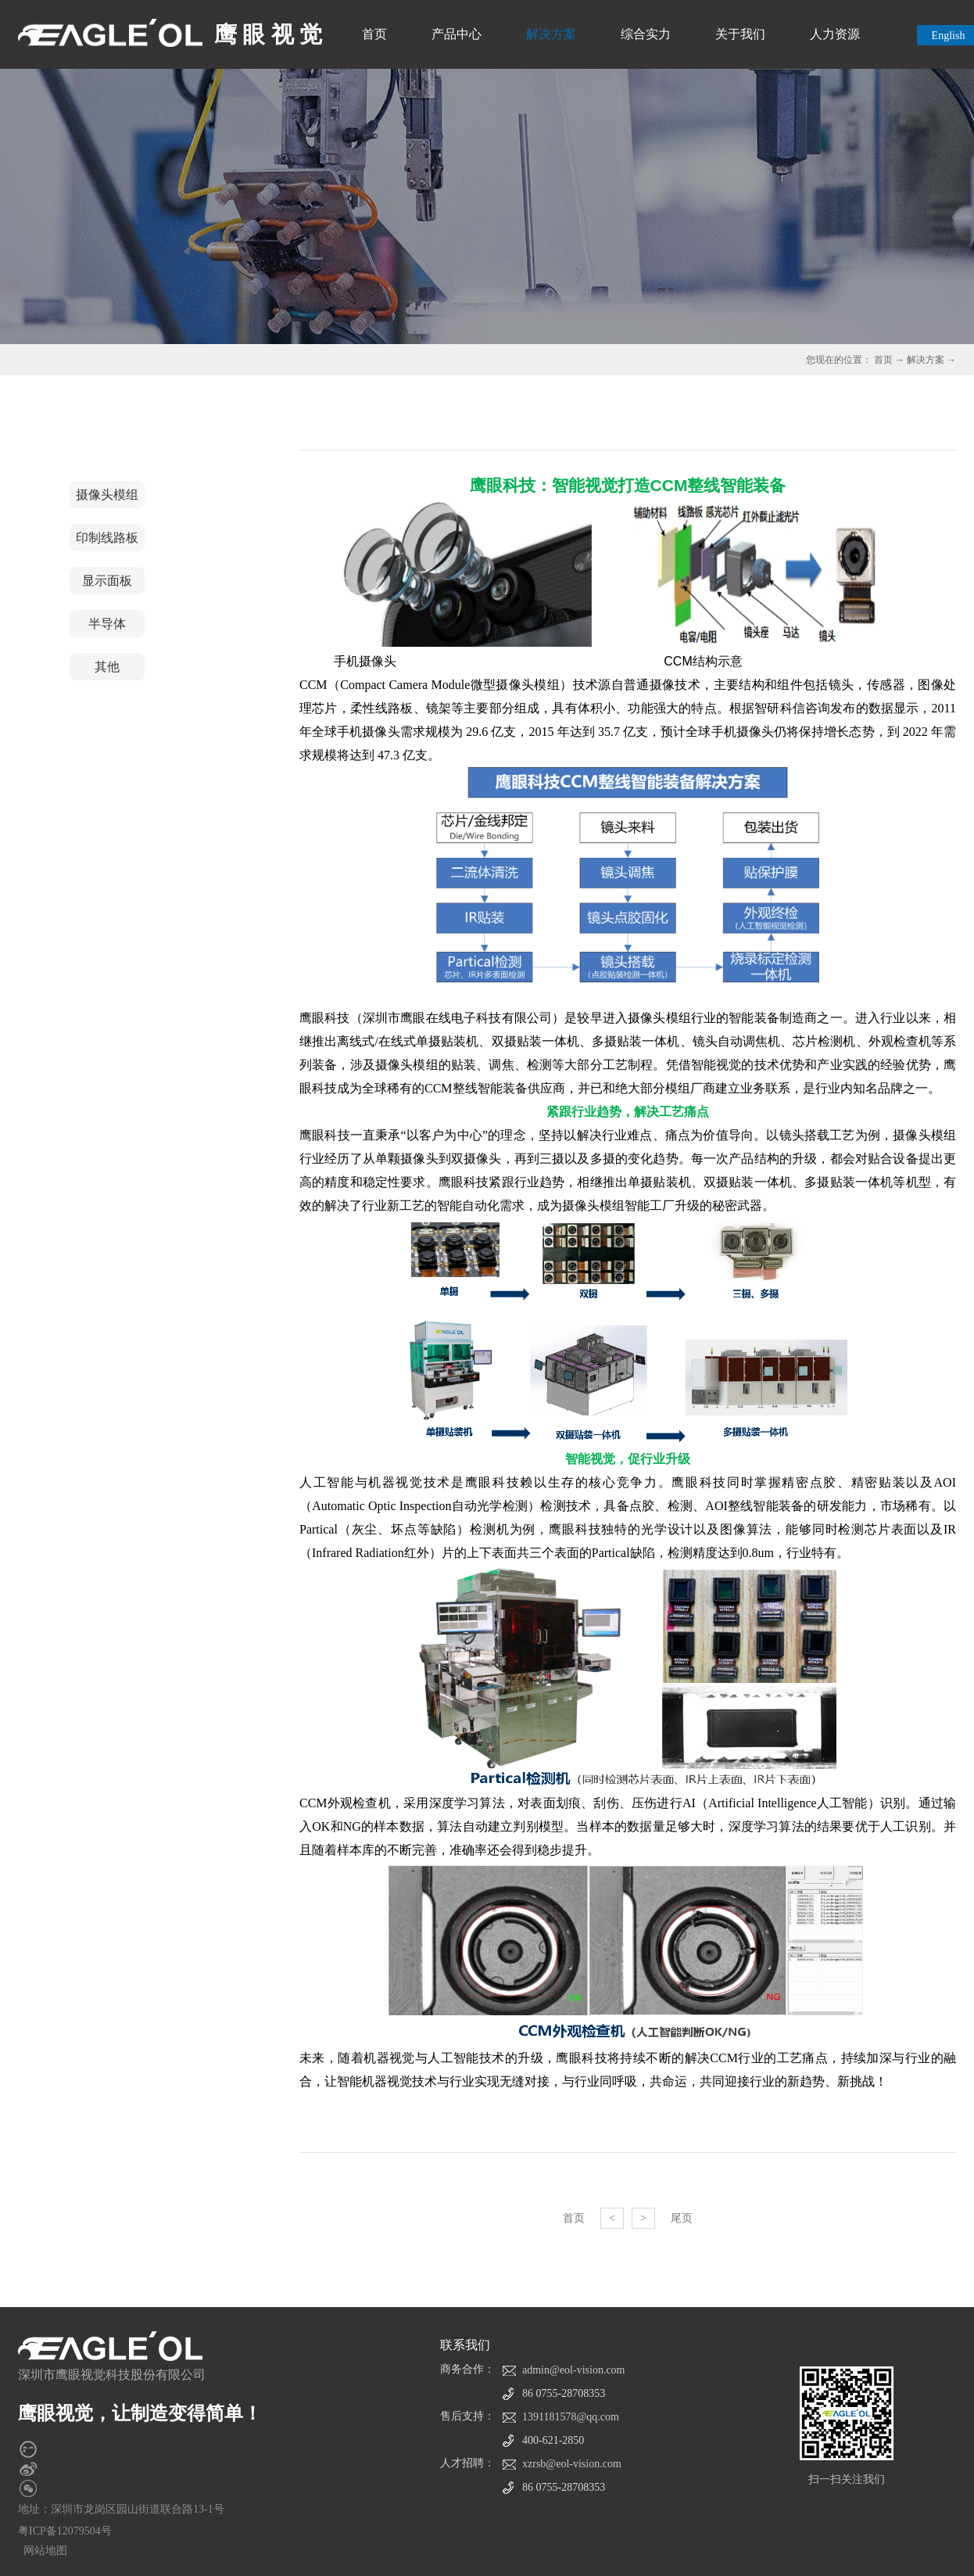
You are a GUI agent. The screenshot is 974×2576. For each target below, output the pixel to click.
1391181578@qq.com (570, 2417)
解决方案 (925, 359)
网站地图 (42, 2550)
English (948, 35)
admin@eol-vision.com (573, 2370)
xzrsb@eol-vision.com (571, 2464)
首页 (374, 34)
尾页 (682, 2218)
